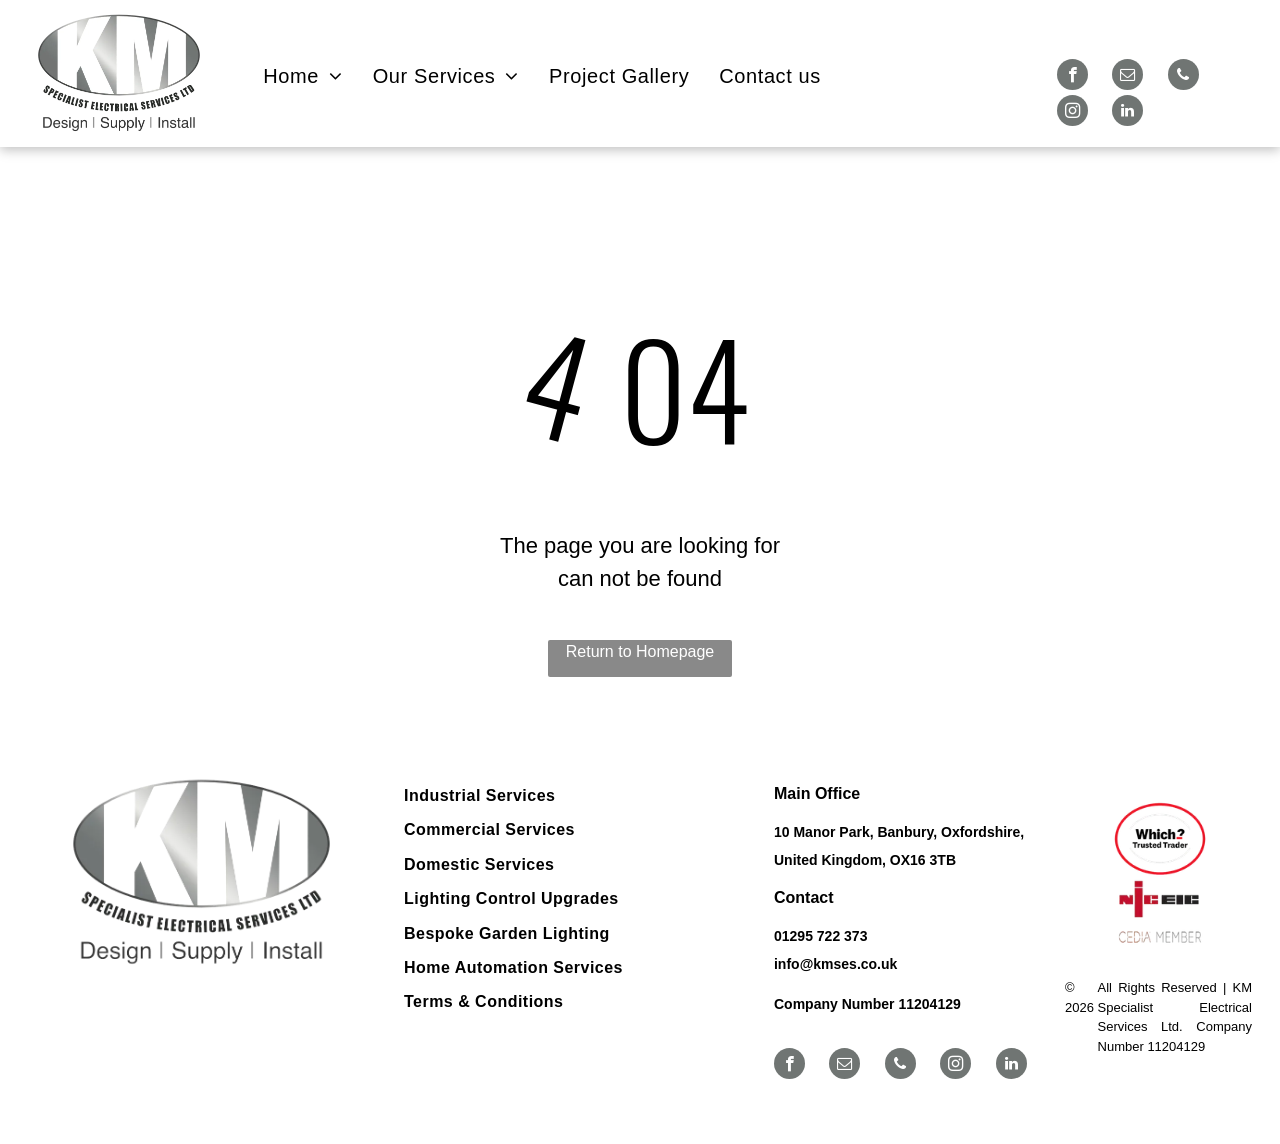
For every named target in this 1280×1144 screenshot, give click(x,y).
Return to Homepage (640, 651)
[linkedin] (1127, 113)
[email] (1127, 77)
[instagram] (1072, 113)
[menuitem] (302, 76)
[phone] (1183, 77)
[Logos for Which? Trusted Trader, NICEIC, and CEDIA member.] (1158, 875)
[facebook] (1072, 77)
